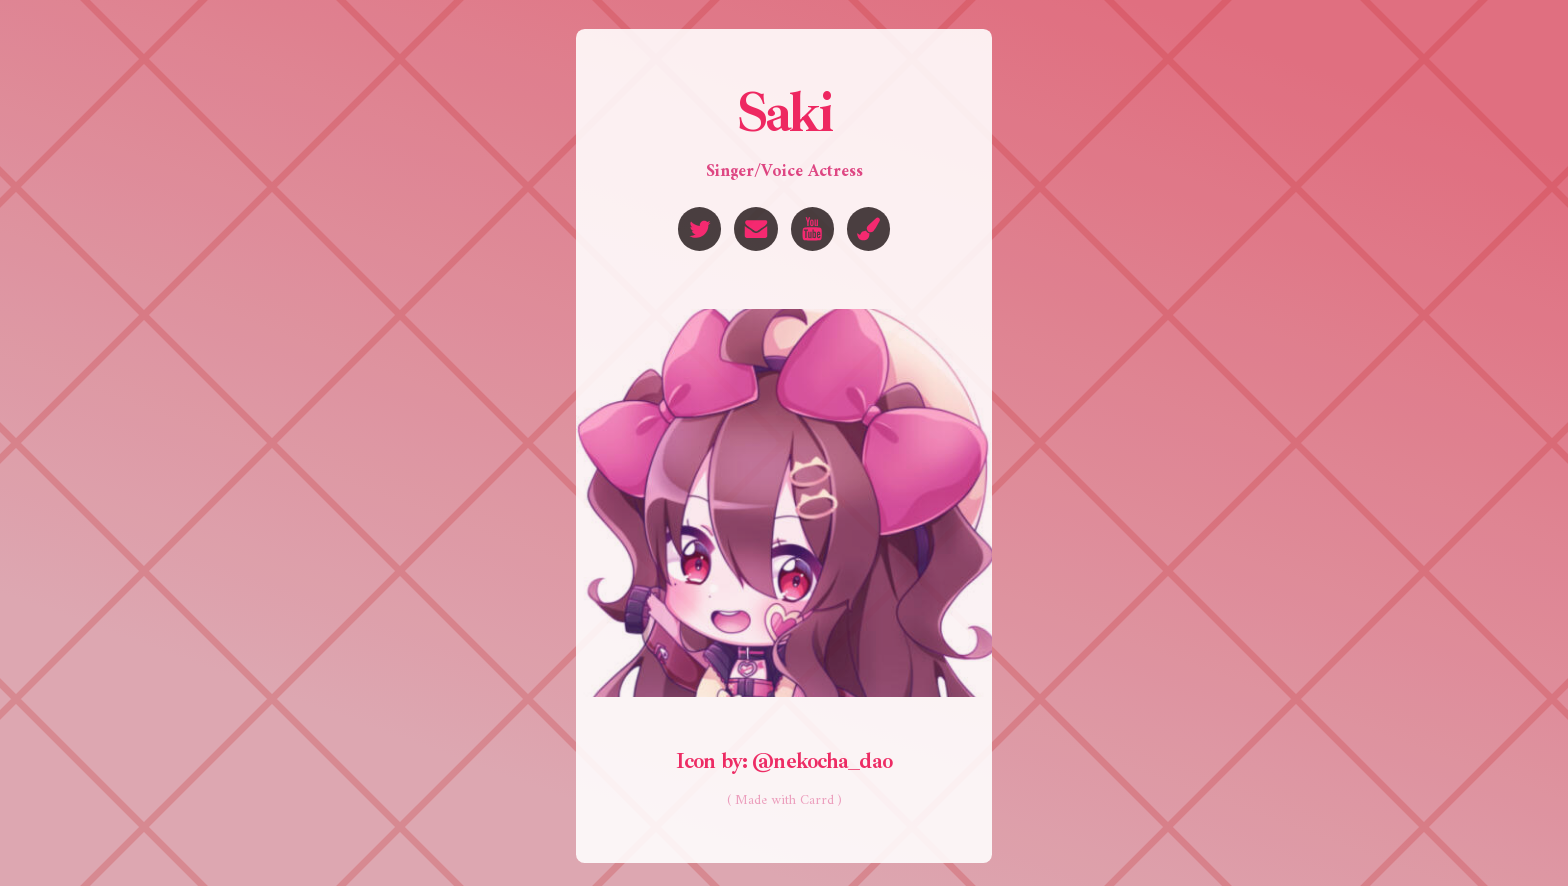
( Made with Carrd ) (784, 801)
